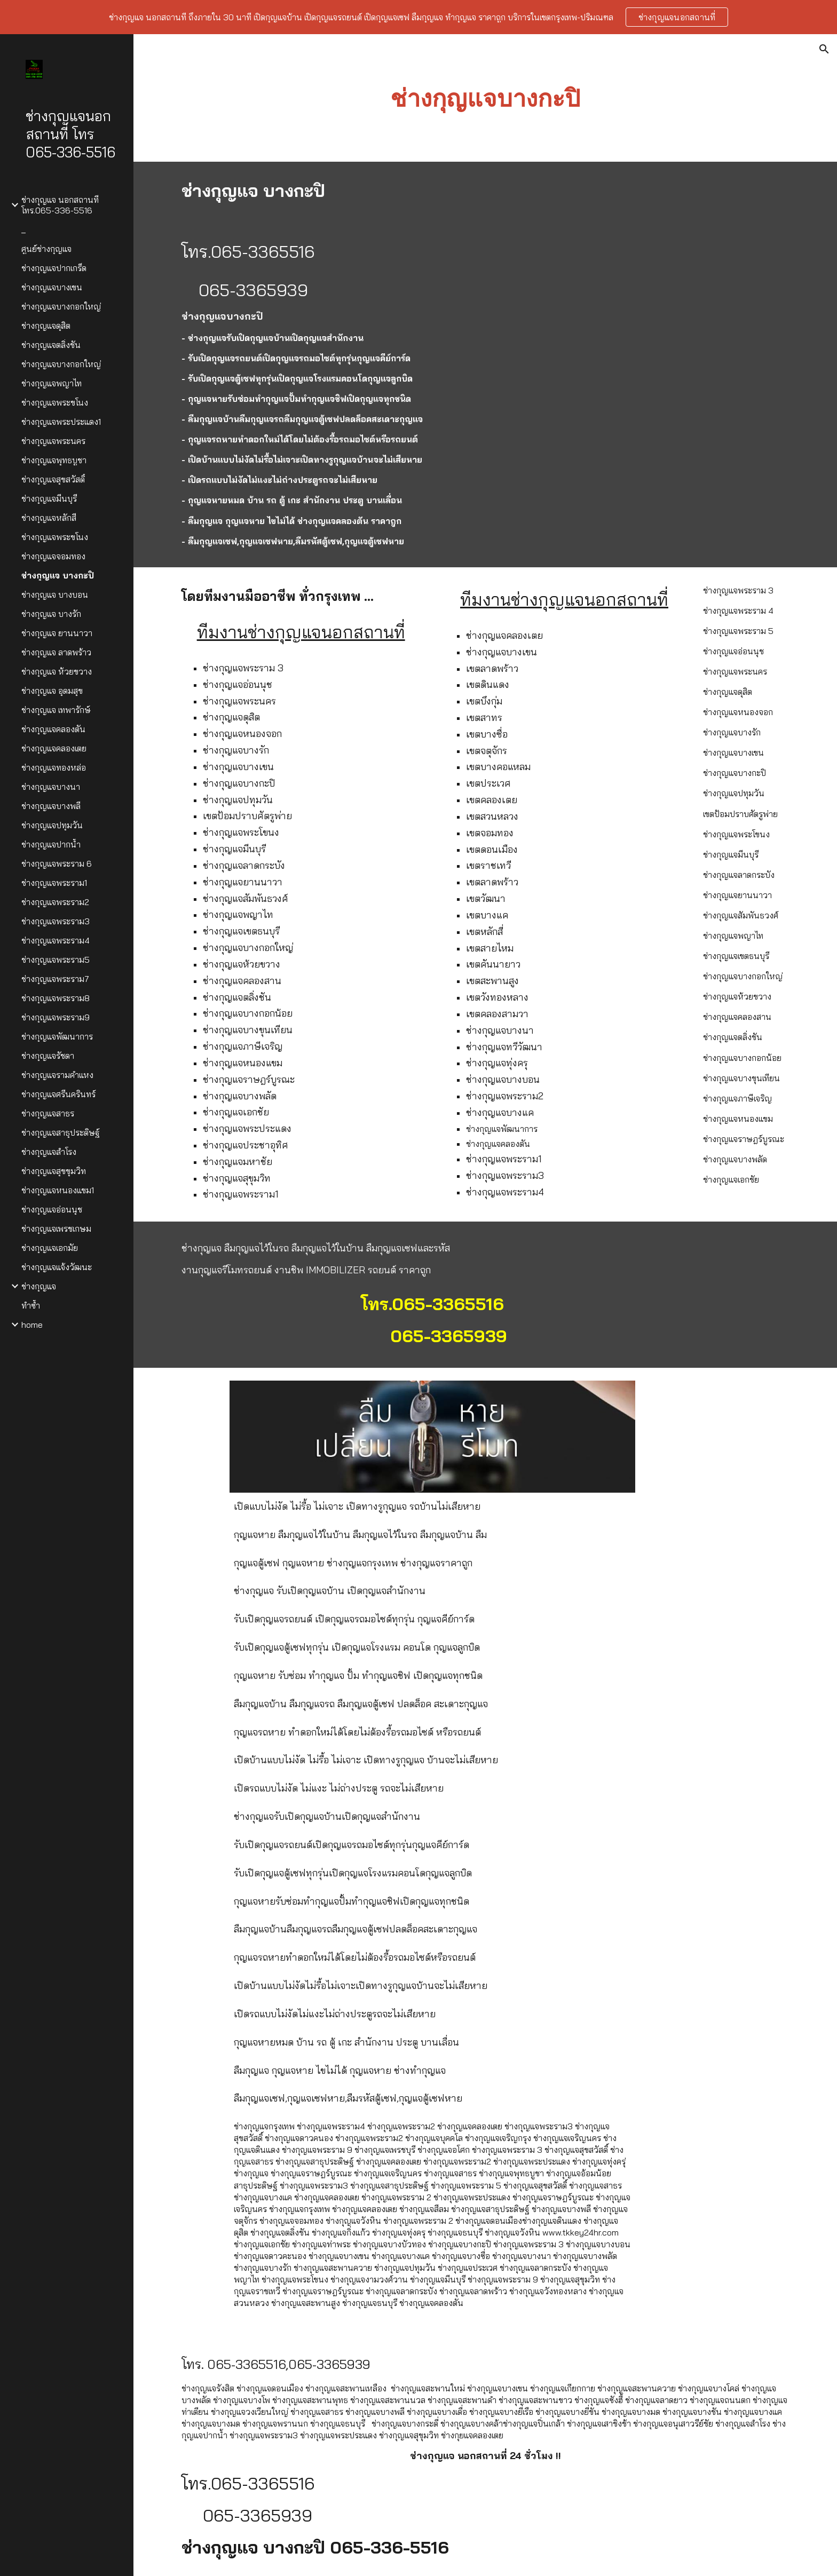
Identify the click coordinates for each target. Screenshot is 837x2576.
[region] (418, 17)
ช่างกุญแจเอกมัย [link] (49, 1247)
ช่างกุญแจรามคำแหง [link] (57, 1074)
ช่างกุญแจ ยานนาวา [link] (56, 633)
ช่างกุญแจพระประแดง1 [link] (61, 421)
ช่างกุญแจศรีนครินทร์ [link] (58, 1094)
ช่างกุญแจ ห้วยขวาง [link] (56, 671)
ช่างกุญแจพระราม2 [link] (55, 902)
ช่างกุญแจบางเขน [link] (51, 287)
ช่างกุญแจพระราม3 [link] (55, 921)
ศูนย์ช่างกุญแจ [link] (46, 248)
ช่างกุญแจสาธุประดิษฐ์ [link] (60, 1132)
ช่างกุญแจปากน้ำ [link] (51, 844)
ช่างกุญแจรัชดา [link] (47, 1055)
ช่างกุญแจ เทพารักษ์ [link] (56, 709)
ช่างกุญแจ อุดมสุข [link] (52, 690)
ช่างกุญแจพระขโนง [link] (54, 402)
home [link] (32, 1324)
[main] (485, 98)
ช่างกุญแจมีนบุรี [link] (49, 498)
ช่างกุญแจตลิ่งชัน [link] (51, 344)
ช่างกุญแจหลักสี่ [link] (48, 517)
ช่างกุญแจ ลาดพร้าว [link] (56, 652)
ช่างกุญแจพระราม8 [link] (55, 998)
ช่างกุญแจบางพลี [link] (51, 805)
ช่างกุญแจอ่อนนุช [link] (51, 1209)
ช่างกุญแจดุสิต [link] (45, 325)
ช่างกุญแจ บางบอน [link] (54, 594)
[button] (824, 49)
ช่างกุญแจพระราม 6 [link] (56, 863)
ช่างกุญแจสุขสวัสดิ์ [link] (53, 479)
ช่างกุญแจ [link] (38, 1286)
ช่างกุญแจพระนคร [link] (53, 440)
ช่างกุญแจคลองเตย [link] (53, 748)
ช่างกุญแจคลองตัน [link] (53, 729)
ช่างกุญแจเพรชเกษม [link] (56, 1228)
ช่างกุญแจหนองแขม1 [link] (57, 1190)
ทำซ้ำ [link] (30, 1305)
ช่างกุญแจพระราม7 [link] (55, 978)
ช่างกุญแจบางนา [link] (50, 786)
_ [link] (23, 229)
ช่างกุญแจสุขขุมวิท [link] (53, 1171)
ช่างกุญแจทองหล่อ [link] (53, 767)
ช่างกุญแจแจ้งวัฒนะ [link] (56, 1267)
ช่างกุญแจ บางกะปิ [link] (57, 575)
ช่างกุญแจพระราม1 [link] (54, 882)
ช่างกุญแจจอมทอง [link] (53, 556)
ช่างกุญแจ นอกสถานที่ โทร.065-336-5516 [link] (60, 205)
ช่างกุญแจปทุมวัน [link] (52, 825)
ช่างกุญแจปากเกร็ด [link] (53, 268)
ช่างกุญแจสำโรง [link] (48, 1151)
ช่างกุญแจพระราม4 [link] (55, 940)
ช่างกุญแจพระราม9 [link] (55, 1017)
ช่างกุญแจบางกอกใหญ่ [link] (61, 306)
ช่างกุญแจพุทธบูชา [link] (53, 460)
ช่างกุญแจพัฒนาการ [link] (57, 1036)
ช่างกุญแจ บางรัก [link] (51, 613)
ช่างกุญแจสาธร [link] (47, 1113)
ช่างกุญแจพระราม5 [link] (55, 959)
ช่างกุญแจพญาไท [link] (51, 383)
